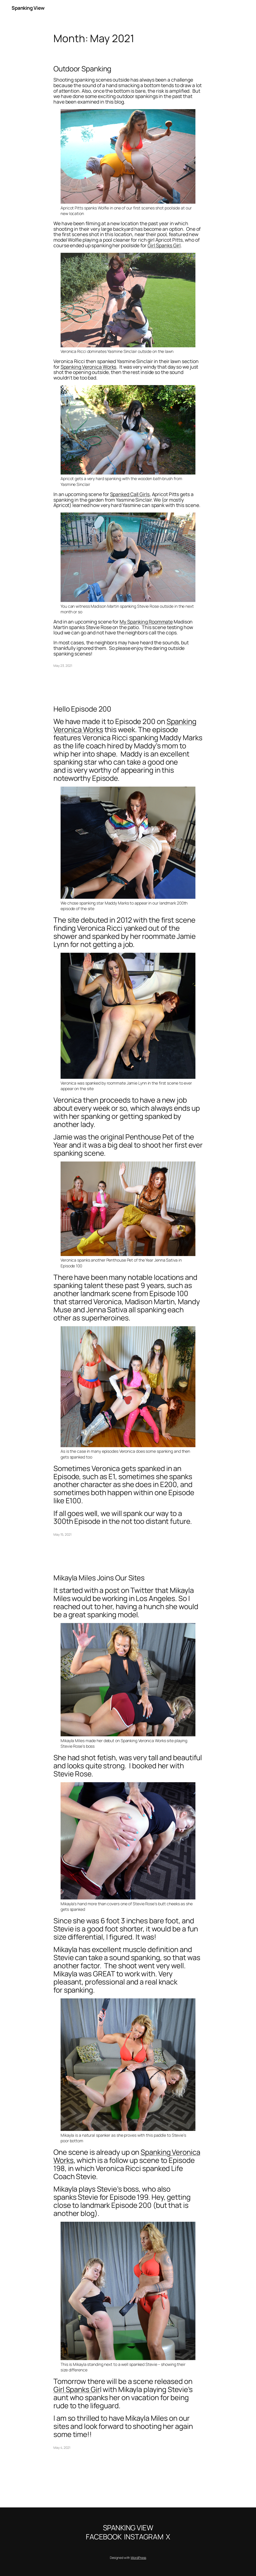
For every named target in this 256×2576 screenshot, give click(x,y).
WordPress (138, 2557)
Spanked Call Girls (130, 494)
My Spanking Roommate (146, 621)
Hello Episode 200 (82, 709)
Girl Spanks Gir (76, 2389)
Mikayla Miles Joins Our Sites (99, 1578)
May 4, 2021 (61, 2447)
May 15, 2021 (62, 1534)
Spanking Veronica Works (89, 367)
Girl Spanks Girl (164, 245)
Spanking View (28, 8)
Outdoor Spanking (82, 69)
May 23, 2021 (62, 665)
